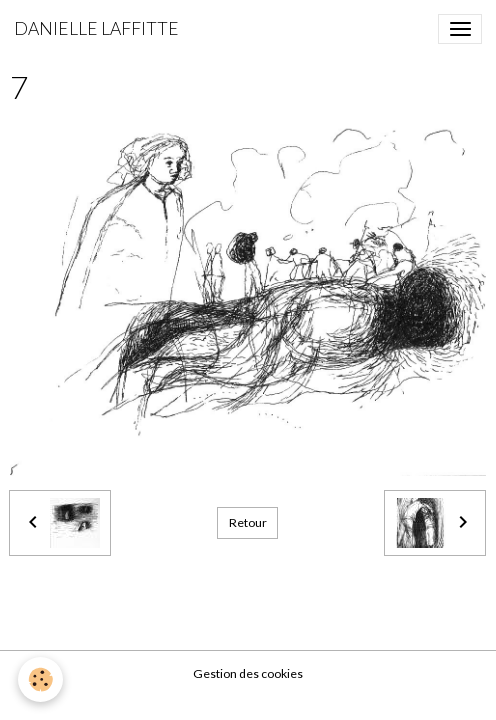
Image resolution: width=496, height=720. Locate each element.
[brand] (96, 29)
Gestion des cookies (248, 673)
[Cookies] (40, 679)
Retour (248, 522)
